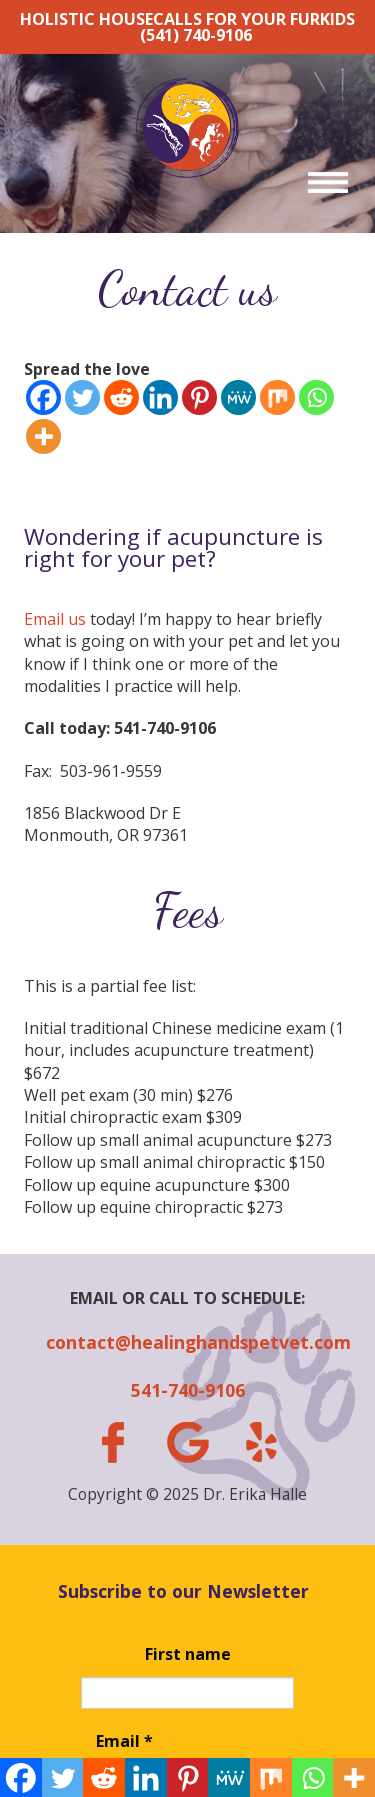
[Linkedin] (160, 397)
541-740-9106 (188, 1390)
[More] (43, 436)
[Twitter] (82, 397)
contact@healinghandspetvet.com (187, 1342)
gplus (187, 1442)
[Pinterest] (199, 397)
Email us (55, 619)
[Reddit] (121, 397)
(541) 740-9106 (196, 35)
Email (124, 1741)
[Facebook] (43, 397)
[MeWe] (238, 397)
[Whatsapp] (316, 397)
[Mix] (277, 397)
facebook (113, 1442)
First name (188, 1654)
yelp (262, 1442)
